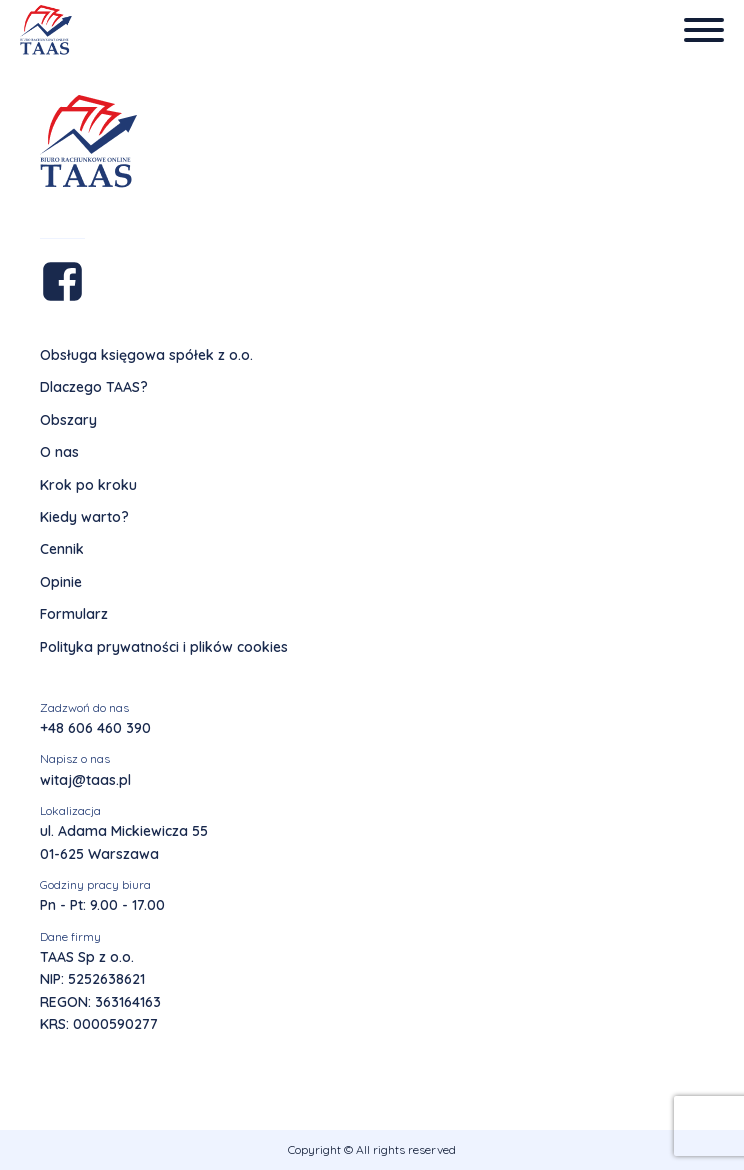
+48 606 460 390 (95, 728)
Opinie (61, 582)
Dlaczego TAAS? (94, 387)
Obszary (68, 420)
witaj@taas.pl (85, 780)
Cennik (62, 549)
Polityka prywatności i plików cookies (164, 647)
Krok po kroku (88, 485)
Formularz (74, 614)
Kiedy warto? (84, 517)
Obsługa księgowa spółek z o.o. (146, 355)
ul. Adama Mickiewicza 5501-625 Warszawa (124, 842)
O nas (59, 452)
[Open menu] (704, 30)
